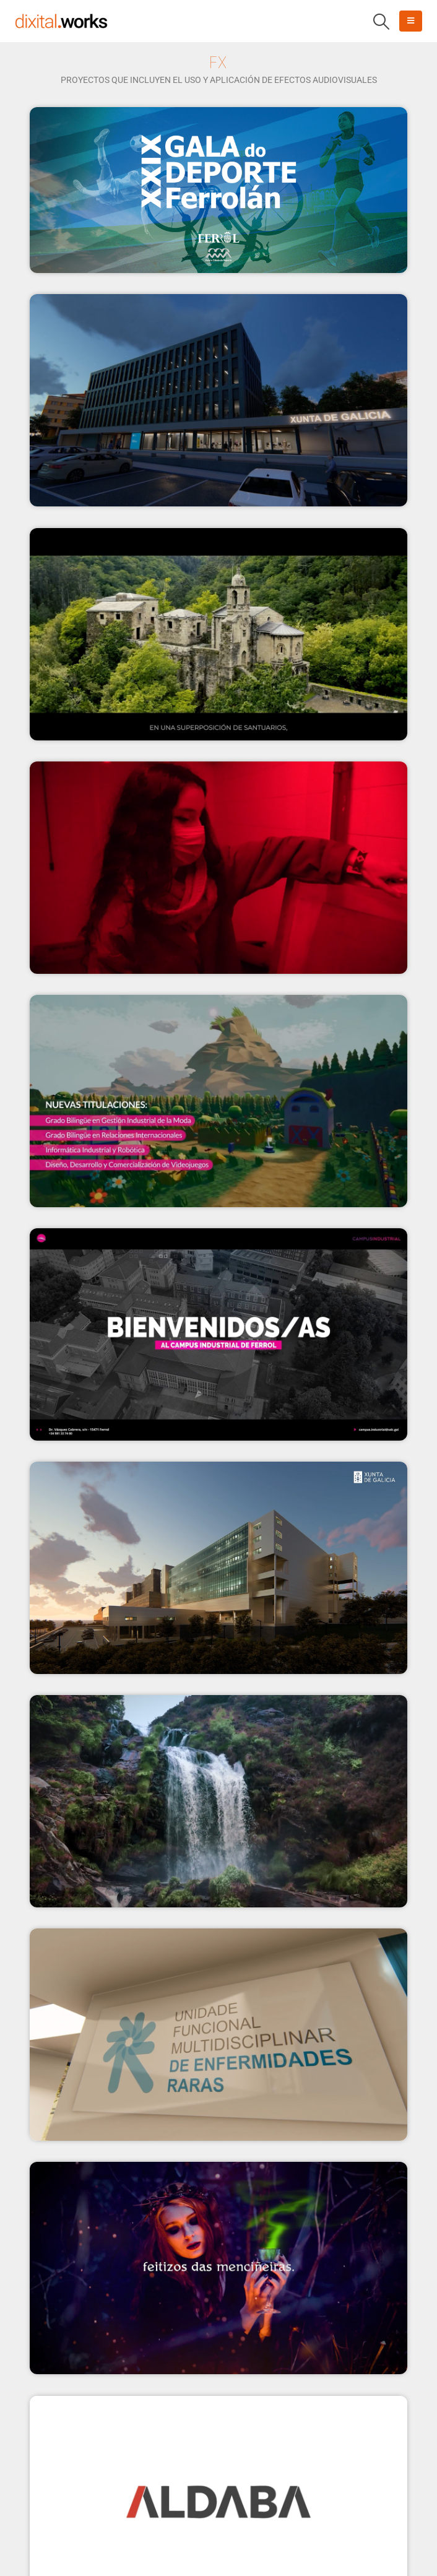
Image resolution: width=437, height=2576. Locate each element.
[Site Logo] (61, 21)
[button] (381, 22)
